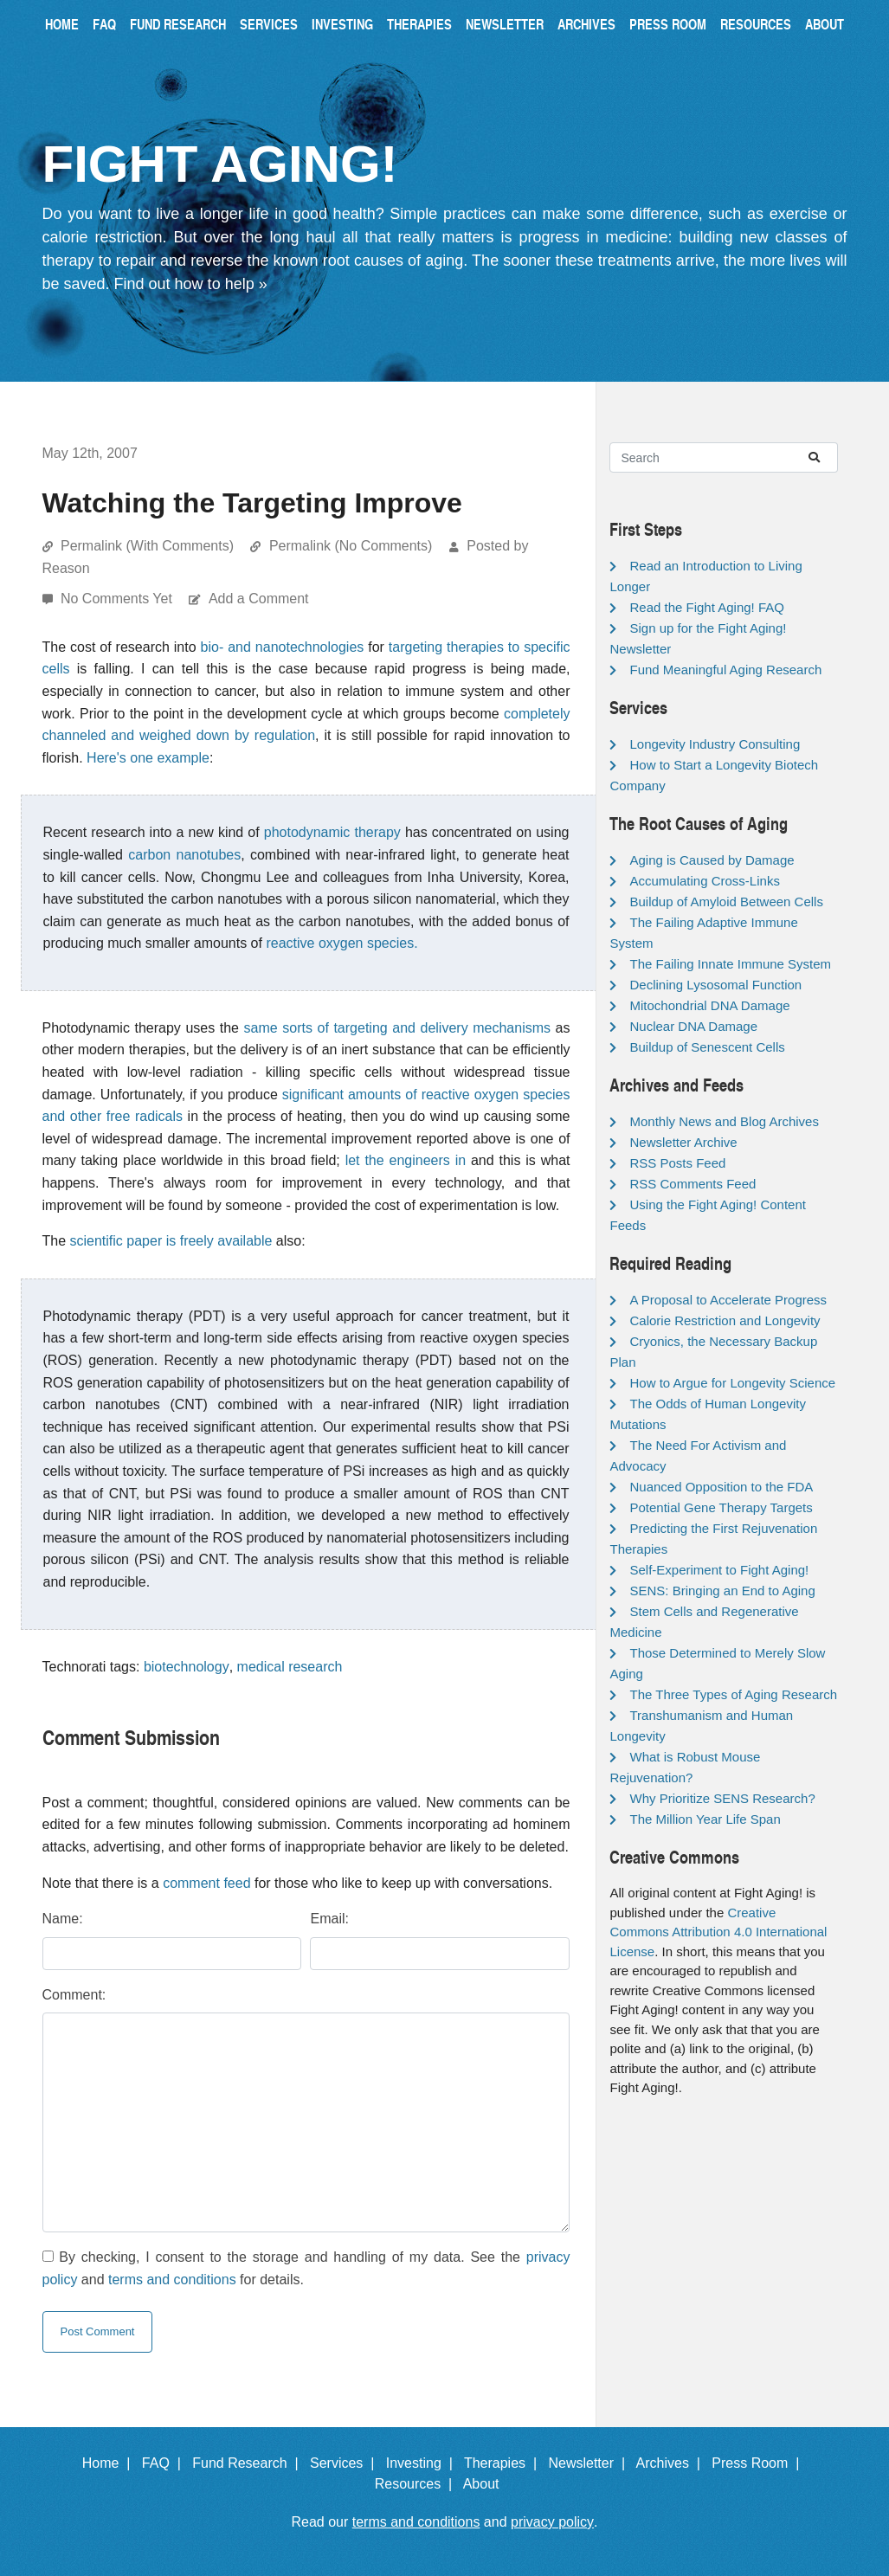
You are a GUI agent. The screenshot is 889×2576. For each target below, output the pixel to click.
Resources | (417, 2483)
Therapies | (504, 2463)
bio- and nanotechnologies (282, 647)
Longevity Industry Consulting (714, 744)
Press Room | (759, 2463)
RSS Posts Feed (677, 1163)
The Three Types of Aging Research (733, 1694)
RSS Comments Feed (692, 1183)
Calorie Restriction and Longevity (724, 1320)
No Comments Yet (118, 598)
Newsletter (505, 24)
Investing (342, 24)
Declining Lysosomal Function (715, 984)
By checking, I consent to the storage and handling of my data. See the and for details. (306, 2268)
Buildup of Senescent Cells (706, 1047)
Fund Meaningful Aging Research (725, 669)
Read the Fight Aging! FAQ (706, 607)
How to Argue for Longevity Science (732, 1382)
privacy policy (552, 2522)
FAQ (104, 24)
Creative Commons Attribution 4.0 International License (718, 1932)
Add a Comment (259, 598)
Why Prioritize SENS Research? (722, 1798)
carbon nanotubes (184, 854)
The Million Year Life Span (704, 1819)
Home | (110, 2463)
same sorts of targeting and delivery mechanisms (397, 1028)
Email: (329, 1918)
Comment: (74, 1994)
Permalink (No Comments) (350, 545)
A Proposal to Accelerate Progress (728, 1299)
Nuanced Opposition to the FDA (721, 1486)
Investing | (423, 2463)
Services (269, 24)
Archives (586, 24)
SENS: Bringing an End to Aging (722, 1590)
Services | (346, 2463)
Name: (62, 1918)
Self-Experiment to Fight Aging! (718, 1569)
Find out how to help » (190, 284)
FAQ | (165, 2463)
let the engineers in (405, 1160)
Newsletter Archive (683, 1142)
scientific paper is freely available (171, 1240)
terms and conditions (172, 2279)
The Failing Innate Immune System (730, 963)
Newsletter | (590, 2463)
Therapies (419, 24)
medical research (290, 1666)
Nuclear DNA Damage (693, 1026)
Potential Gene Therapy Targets (720, 1507)
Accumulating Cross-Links (704, 880)
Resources (755, 24)
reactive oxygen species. (341, 943)
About (824, 24)
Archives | (672, 2463)
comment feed (206, 1883)
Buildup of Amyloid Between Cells (725, 901)
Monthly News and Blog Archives (723, 1121)
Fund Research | (249, 2463)
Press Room (667, 24)
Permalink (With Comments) (147, 545)
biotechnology (186, 1666)
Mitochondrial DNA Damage (709, 1005)
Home (62, 24)
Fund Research (178, 24)
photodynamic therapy (332, 832)
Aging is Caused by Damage (711, 860)
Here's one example (148, 757)
